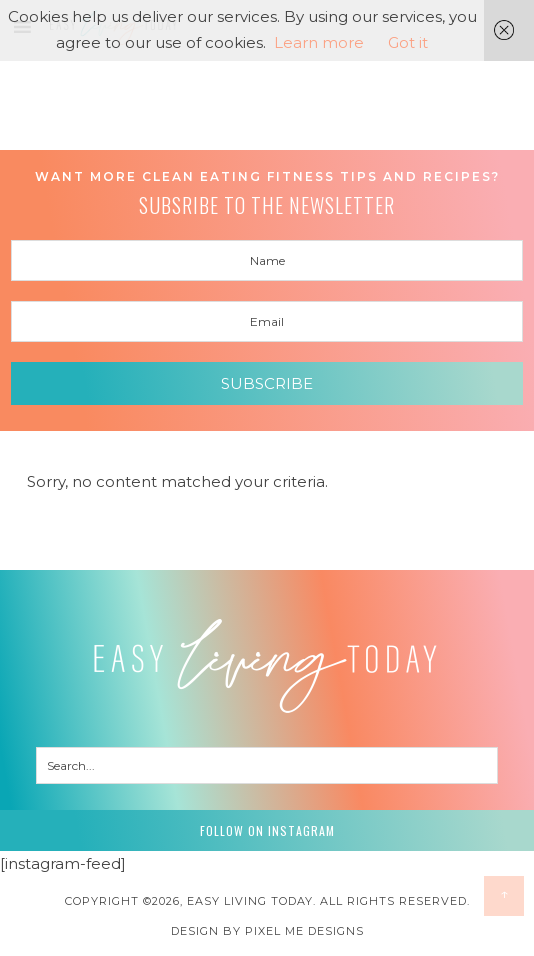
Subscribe (267, 383)
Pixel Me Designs (304, 931)
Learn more (319, 42)
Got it (408, 42)
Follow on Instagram (267, 830)
